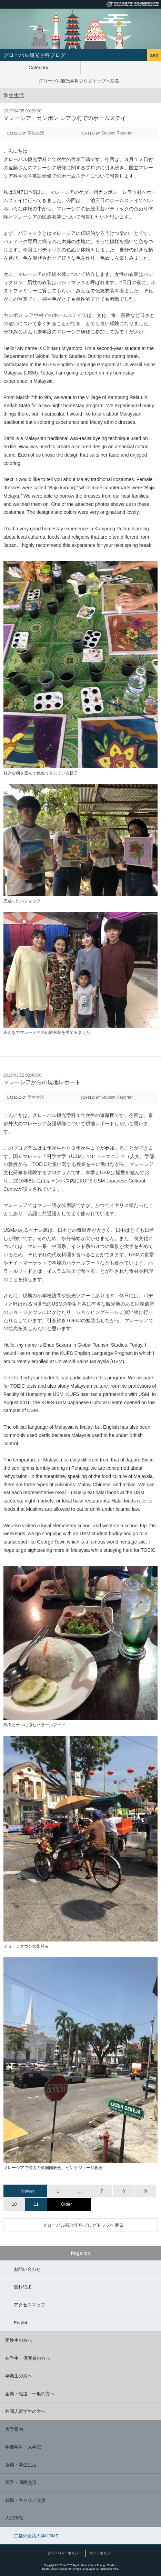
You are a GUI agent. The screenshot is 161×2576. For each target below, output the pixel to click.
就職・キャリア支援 (25, 2500)
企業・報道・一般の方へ (29, 2393)
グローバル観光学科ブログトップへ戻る (79, 80)
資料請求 (23, 2287)
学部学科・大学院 (23, 2446)
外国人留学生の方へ (25, 2411)
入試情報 (14, 2517)
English (21, 2322)
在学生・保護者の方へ (27, 2358)
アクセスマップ (29, 2304)
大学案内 (14, 2429)
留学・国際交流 (21, 2482)
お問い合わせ (27, 2269)
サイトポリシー (102, 2553)
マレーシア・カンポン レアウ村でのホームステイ (64, 118)
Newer (27, 2191)
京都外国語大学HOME (36, 2535)
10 (14, 2204)
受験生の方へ (18, 2340)
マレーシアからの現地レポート (42, 1082)
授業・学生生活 (21, 2464)
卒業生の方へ (18, 2375)
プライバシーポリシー (64, 2553)
